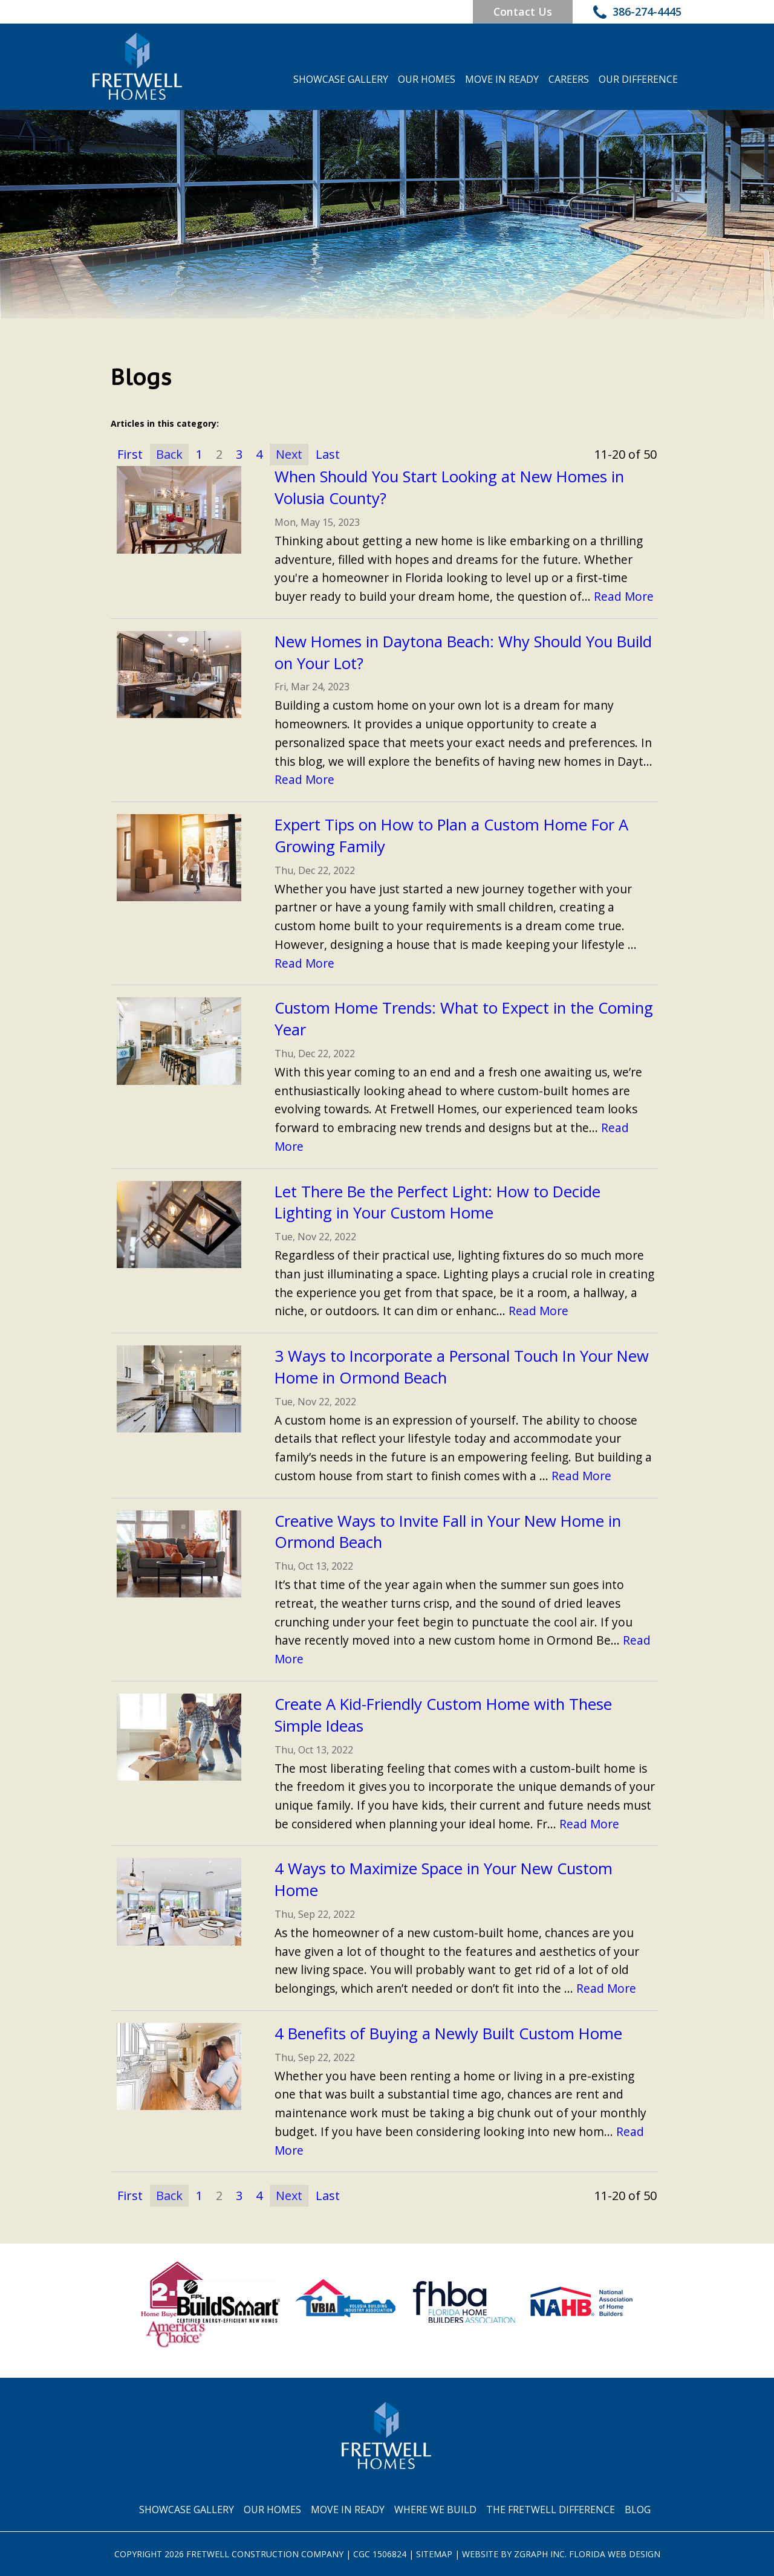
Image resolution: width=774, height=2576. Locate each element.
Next (289, 454)
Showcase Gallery (340, 79)
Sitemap (434, 2554)
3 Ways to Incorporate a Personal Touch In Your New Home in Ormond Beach (462, 1366)
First (130, 454)
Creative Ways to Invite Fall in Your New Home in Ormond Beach (448, 1531)
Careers (568, 79)
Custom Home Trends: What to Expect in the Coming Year (464, 1018)
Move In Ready (502, 79)
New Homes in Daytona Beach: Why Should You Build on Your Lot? (463, 652)
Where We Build (435, 2509)
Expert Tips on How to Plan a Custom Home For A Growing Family (451, 835)
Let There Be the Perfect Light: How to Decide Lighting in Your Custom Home (437, 1202)
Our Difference (638, 79)
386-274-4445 (637, 13)
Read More (624, 596)
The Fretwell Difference (550, 2509)
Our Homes (426, 79)
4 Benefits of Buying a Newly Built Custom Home (448, 2033)
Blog (638, 2509)
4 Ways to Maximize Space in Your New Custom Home (444, 1880)
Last (328, 454)
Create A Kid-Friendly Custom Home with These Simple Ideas (443, 1715)
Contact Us (521, 11)
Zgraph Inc (539, 2554)
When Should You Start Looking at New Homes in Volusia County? (449, 487)
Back (169, 454)
